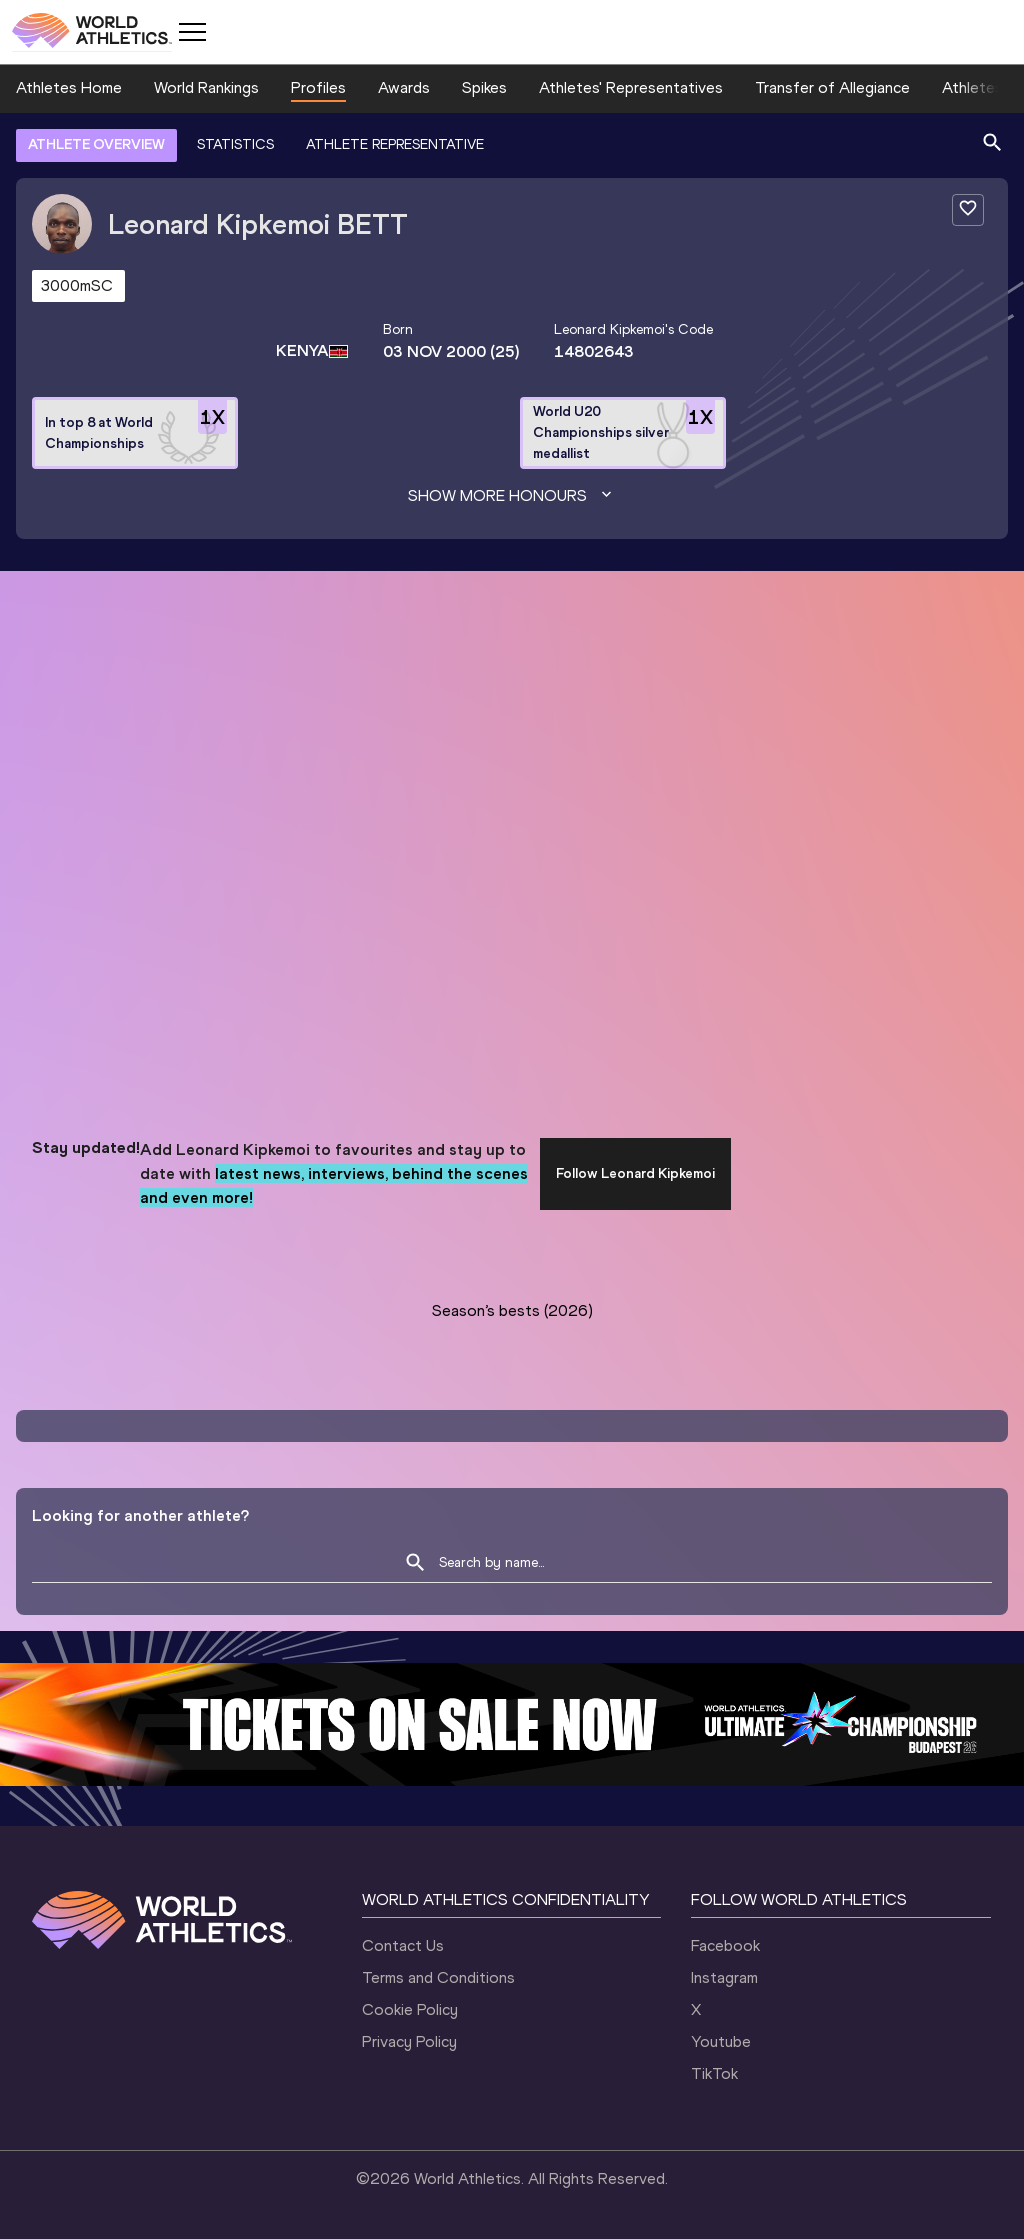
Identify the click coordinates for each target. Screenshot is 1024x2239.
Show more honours (512, 496)
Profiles (318, 87)
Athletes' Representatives (631, 87)
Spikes (484, 87)
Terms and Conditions (438, 1977)
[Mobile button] (192, 32)
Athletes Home (69, 87)
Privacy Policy (409, 2041)
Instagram (724, 1977)
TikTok (714, 2073)
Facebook (725, 1945)
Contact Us (403, 1945)
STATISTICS (235, 144)
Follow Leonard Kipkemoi (635, 1173)
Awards (404, 87)
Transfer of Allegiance (832, 87)
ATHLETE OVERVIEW (96, 144)
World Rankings (206, 87)
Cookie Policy (410, 2009)
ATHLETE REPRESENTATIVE (395, 144)
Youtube (721, 2041)
